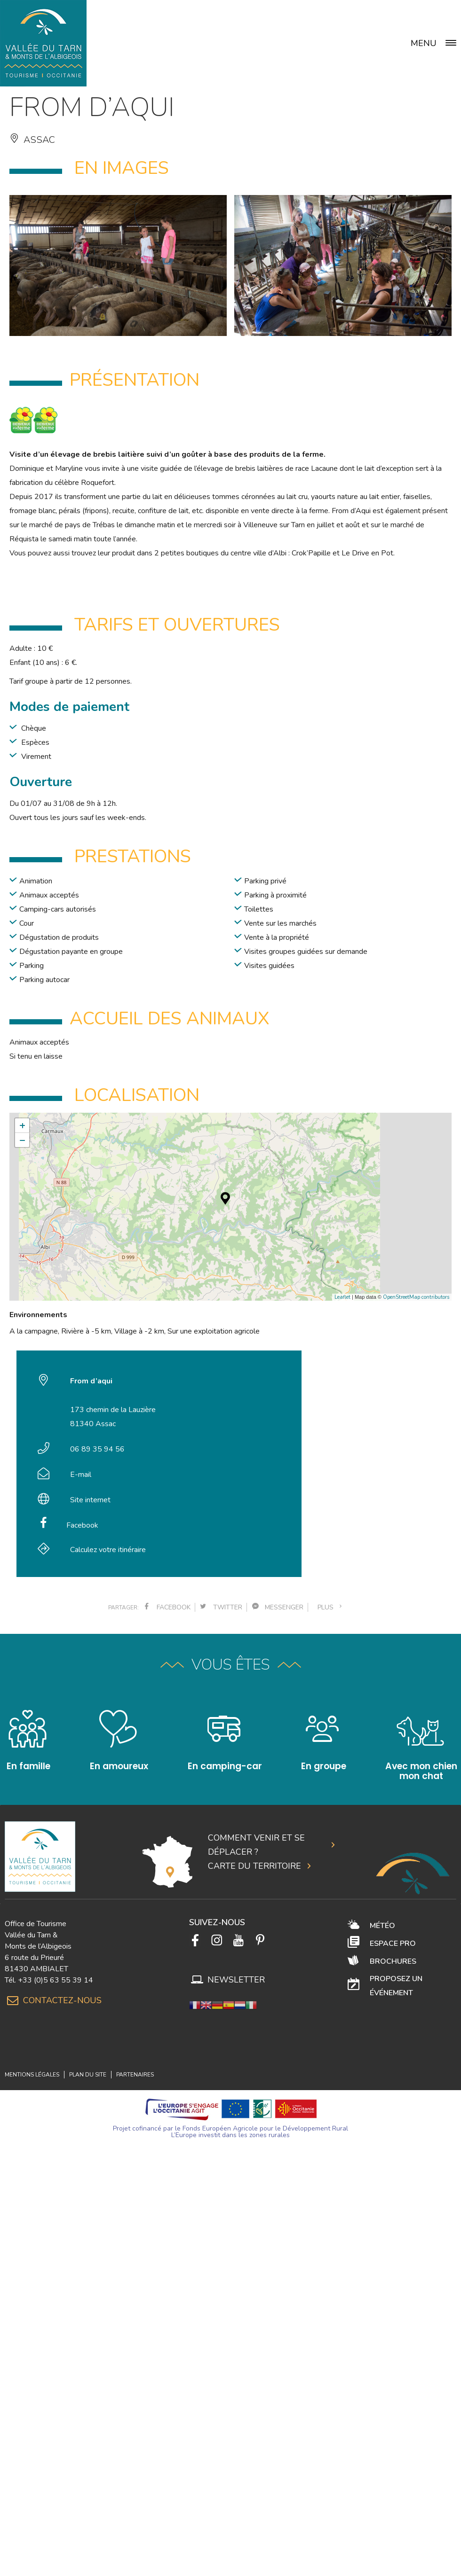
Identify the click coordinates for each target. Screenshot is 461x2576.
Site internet (90, 1500)
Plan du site (87, 2074)
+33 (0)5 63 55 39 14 (55, 1980)
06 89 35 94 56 (97, 1449)
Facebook (82, 1525)
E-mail (80, 1474)
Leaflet (342, 1297)
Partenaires (135, 2074)
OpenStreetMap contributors (416, 1297)
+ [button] (22, 1125)
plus (331, 1607)
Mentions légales (32, 2074)
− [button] (22, 1140)
